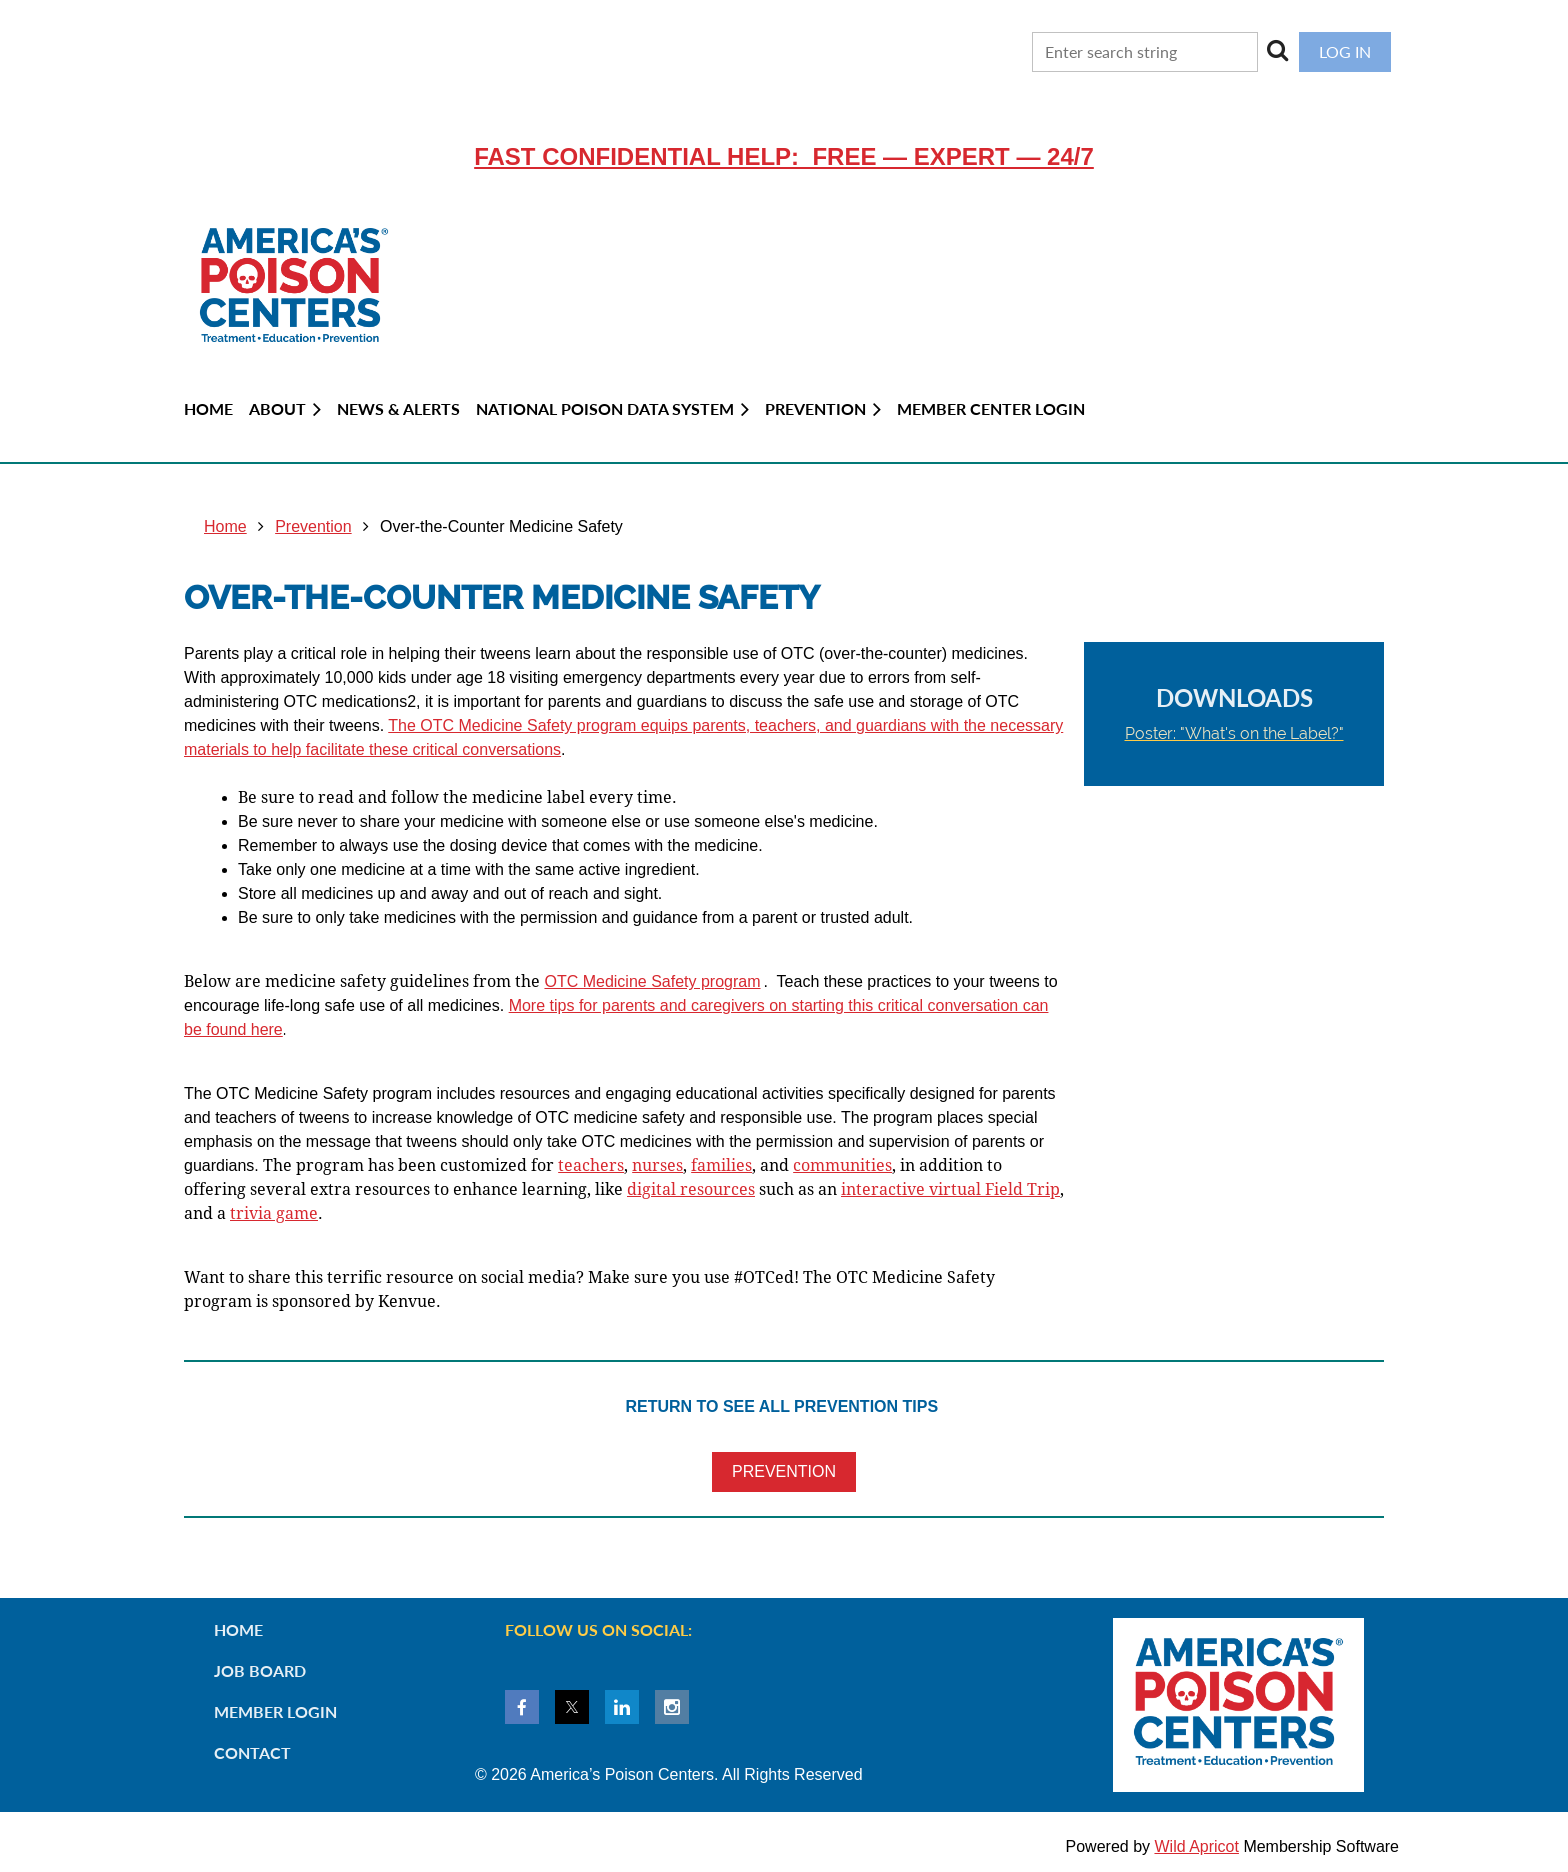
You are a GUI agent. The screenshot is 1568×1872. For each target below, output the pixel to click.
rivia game (274, 1213)
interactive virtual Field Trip (950, 1189)
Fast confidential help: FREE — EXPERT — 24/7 (784, 156)
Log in (1345, 51)
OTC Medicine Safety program (652, 981)
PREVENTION (784, 1471)
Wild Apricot (1196, 1846)
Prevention (313, 526)
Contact (252, 1752)
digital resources (691, 1189)
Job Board (260, 1670)
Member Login (275, 1711)
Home (225, 526)
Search (1278, 50)
